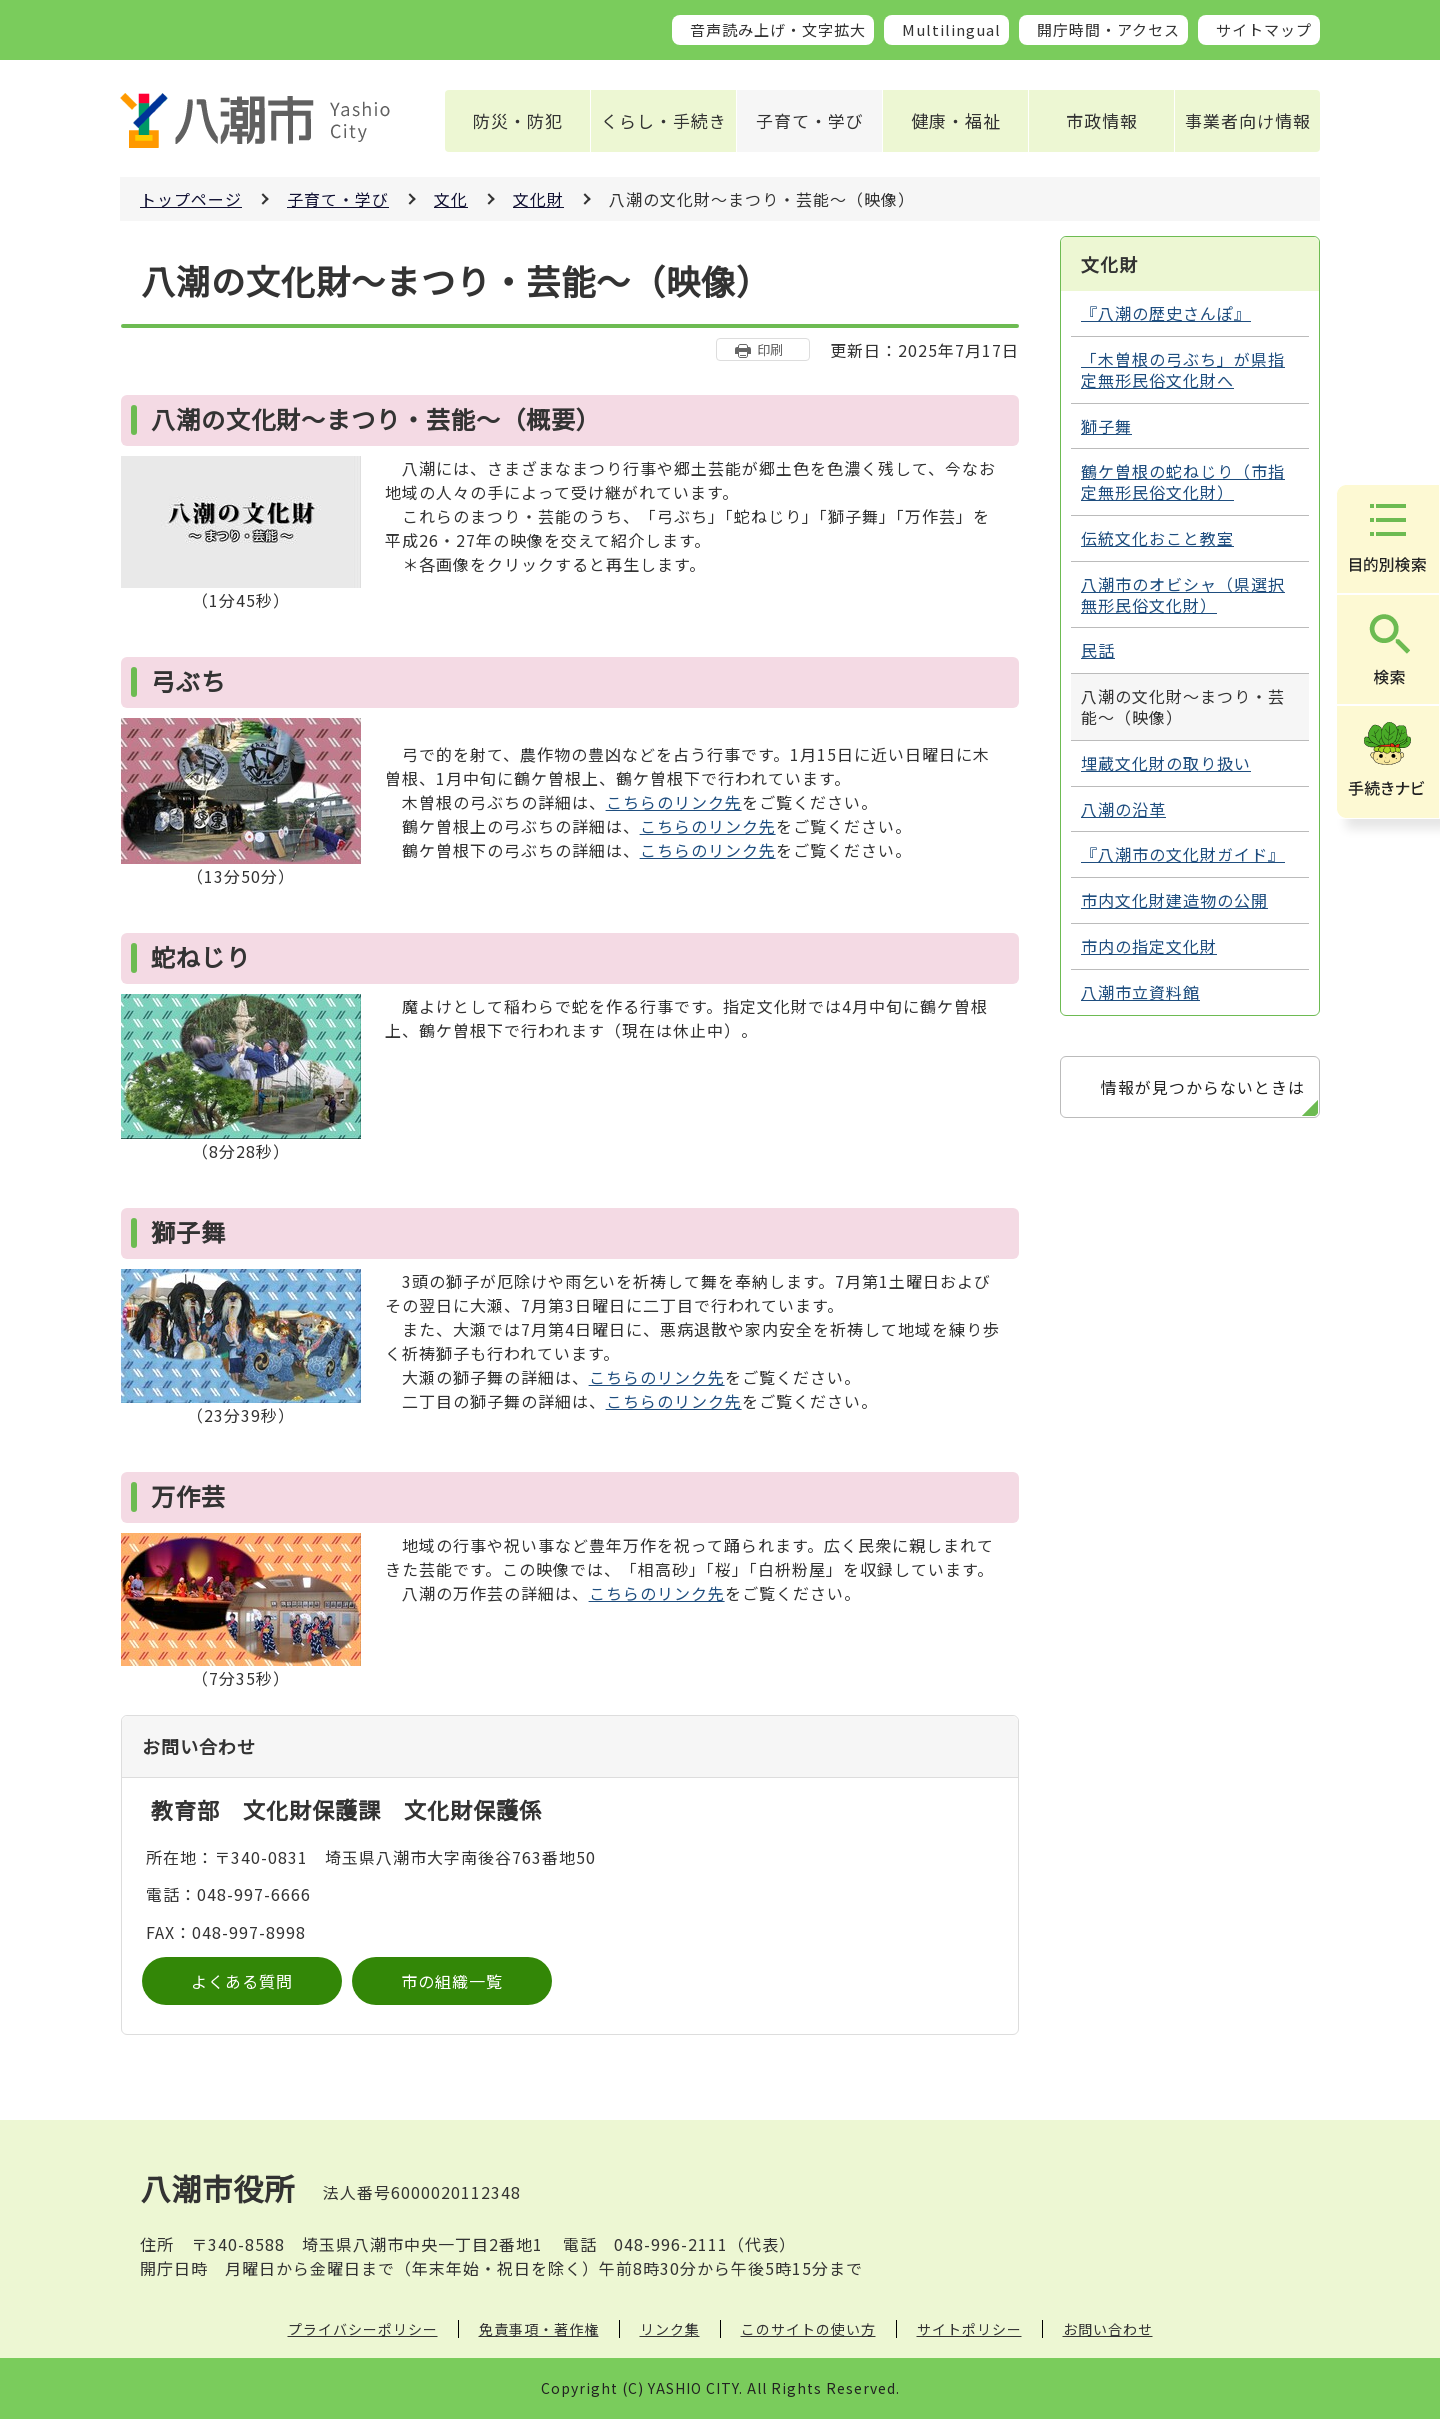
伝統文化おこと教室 (1157, 538)
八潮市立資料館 (1140, 992)
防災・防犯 (518, 120)
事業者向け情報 (1248, 120)
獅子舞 (1106, 426)
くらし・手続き (664, 120)
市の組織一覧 (452, 1981)
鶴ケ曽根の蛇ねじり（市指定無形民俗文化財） (1183, 481)
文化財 (538, 199)
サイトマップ (1264, 29)
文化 (451, 199)
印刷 (770, 349)
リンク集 (670, 2329)
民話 (1098, 650)
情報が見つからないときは (1203, 1087)
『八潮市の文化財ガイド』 (1183, 854)
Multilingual (951, 29)
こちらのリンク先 (674, 802)
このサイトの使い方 (808, 2329)
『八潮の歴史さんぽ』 (1166, 313)
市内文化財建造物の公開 (1174, 900)
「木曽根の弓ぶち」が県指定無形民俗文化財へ (1183, 369)
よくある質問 (242, 1981)
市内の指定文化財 (1149, 946)
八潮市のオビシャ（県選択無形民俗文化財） (1183, 594)
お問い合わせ (1108, 2329)
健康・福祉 (956, 120)
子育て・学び (810, 120)
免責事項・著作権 (539, 2329)
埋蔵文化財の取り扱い (1166, 763)
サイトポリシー (969, 2329)
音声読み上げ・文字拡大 (778, 29)
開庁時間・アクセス (1108, 29)
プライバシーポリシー (363, 2329)
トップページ (191, 199)
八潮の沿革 (1123, 809)
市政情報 (1102, 120)
